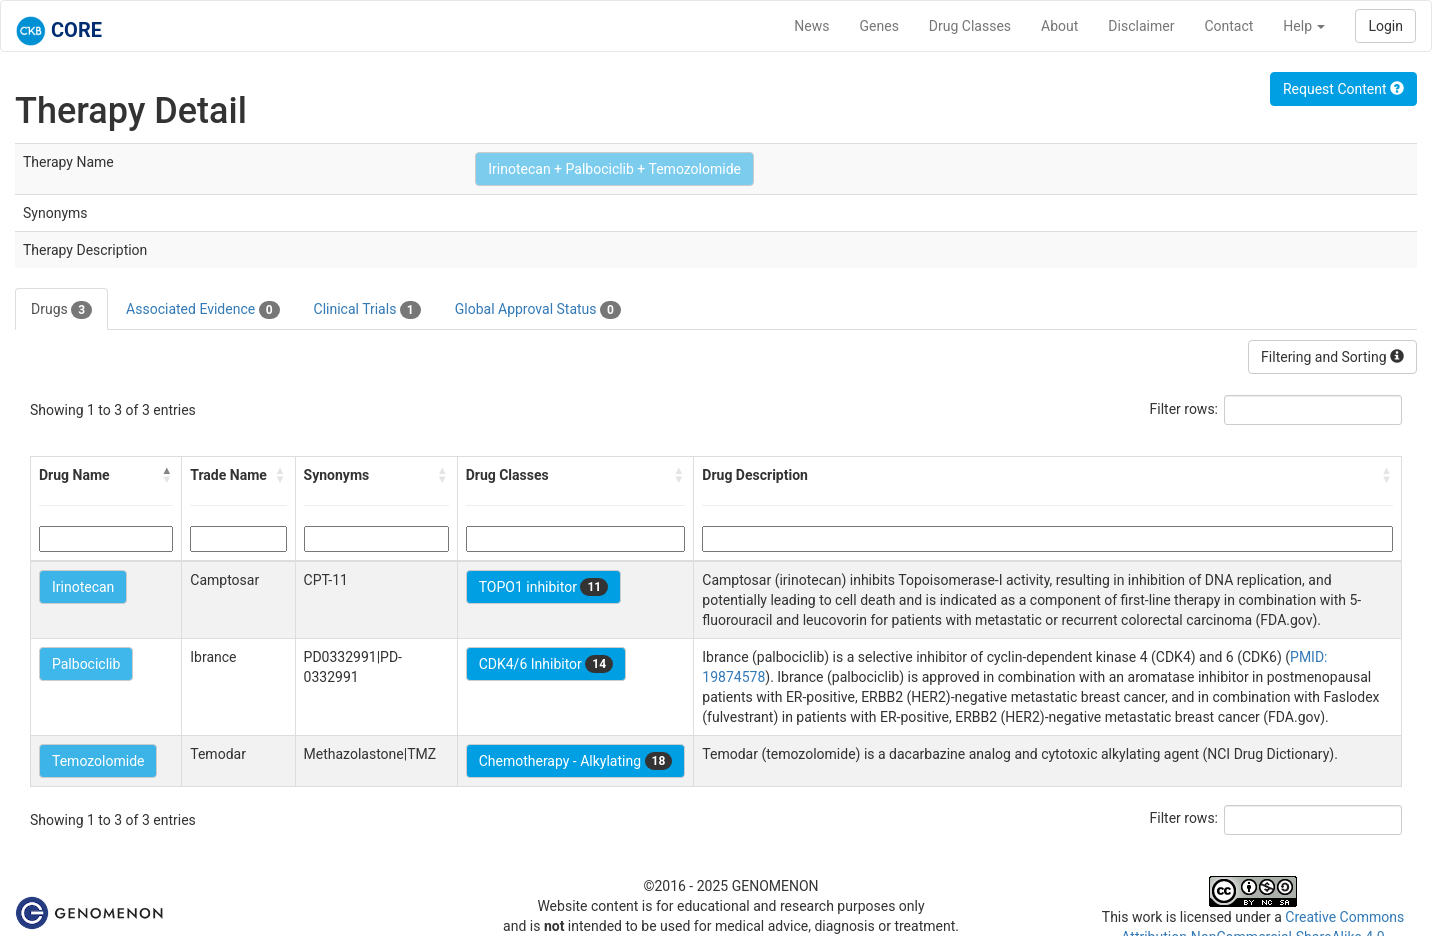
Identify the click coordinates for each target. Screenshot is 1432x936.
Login (1385, 26)
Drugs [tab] (61, 310)
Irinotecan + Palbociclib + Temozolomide (614, 169)
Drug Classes (970, 26)
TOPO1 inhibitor (544, 587)
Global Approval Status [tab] (538, 310)
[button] (167, 475)
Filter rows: (1184, 409)
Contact (1228, 26)
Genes (879, 26)
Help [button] (1304, 26)
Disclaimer (1141, 26)
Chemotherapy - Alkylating (576, 761)
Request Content (1343, 89)
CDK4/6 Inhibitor (546, 664)
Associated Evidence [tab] (202, 310)
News (811, 26)
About (1059, 26)
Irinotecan (83, 587)
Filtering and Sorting (1332, 357)
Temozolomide (98, 761)
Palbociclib (86, 664)
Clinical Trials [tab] (367, 310)
